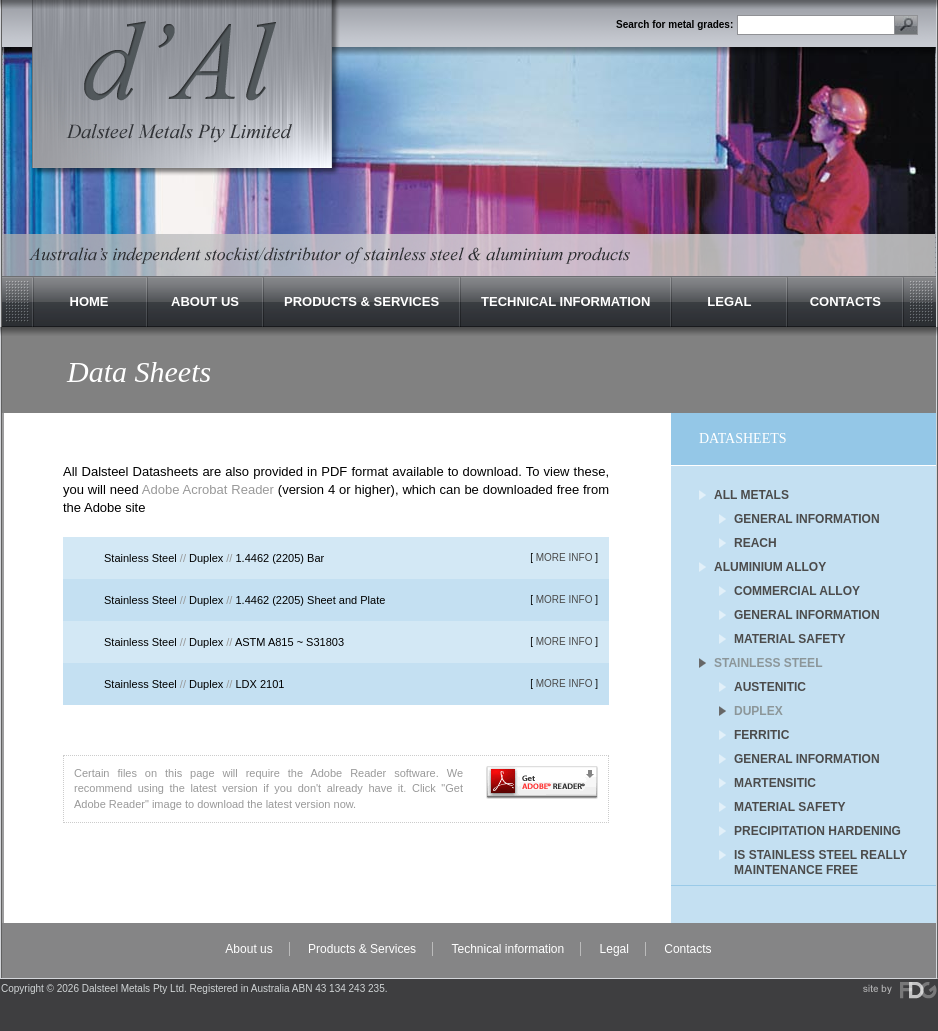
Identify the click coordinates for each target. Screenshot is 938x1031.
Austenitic (770, 687)
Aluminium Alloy (770, 567)
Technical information (507, 949)
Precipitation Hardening (817, 831)
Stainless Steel (768, 663)
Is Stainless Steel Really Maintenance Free (820, 856)
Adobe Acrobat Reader (208, 489)
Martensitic (775, 783)
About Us (205, 301)
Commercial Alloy (797, 591)
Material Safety (790, 639)
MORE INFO (564, 557)
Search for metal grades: (674, 25)
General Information (807, 519)
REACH (755, 543)
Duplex (758, 711)
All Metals (751, 495)
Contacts (845, 301)
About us (248, 949)
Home (89, 301)
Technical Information (565, 301)
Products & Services (361, 301)
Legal (729, 301)
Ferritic (761, 735)
